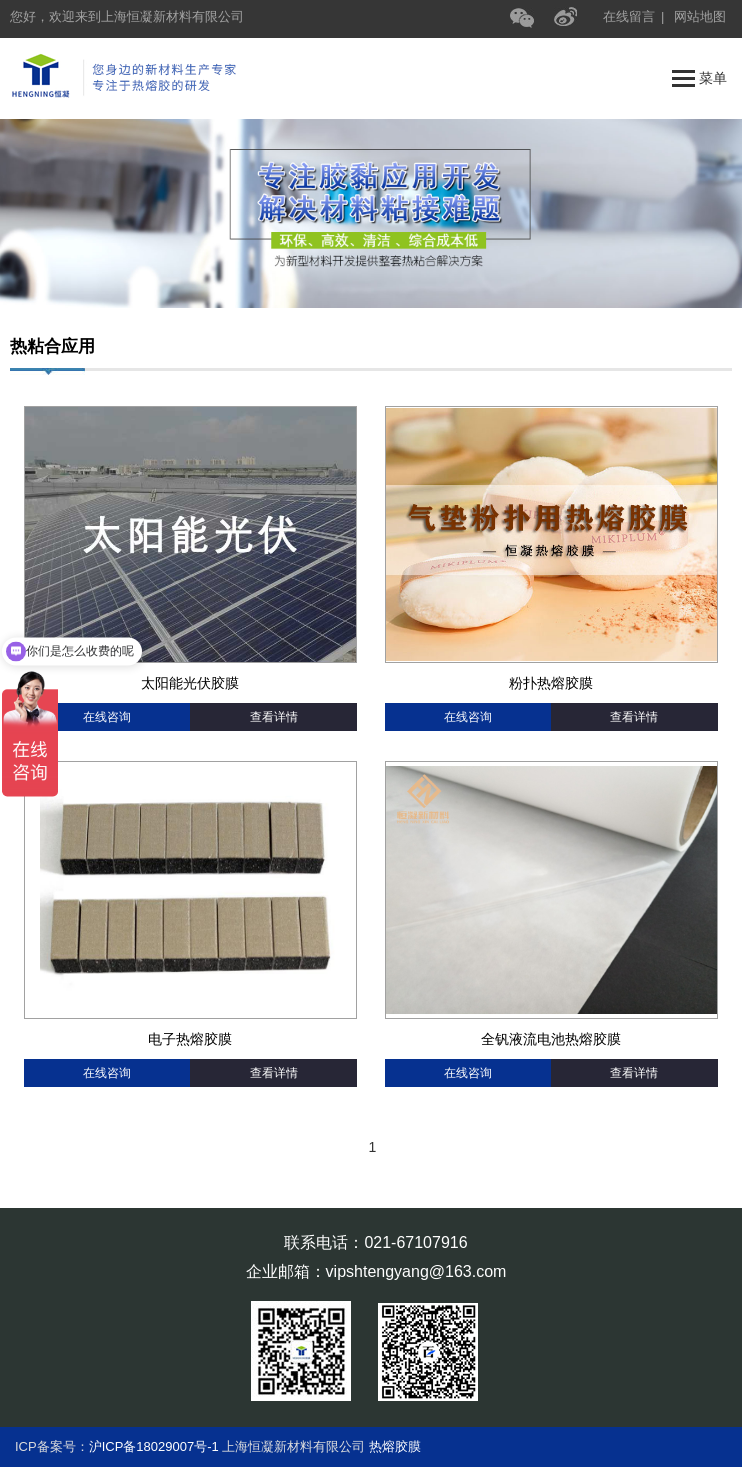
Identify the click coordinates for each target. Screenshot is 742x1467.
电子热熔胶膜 (190, 1039)
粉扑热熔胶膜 (551, 683)
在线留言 (629, 16)
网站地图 (700, 16)
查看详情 (274, 717)
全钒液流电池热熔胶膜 (551, 1039)
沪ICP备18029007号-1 (154, 1446)
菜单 (699, 79)
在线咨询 (107, 717)
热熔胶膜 (395, 1446)
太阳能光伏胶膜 (190, 683)
